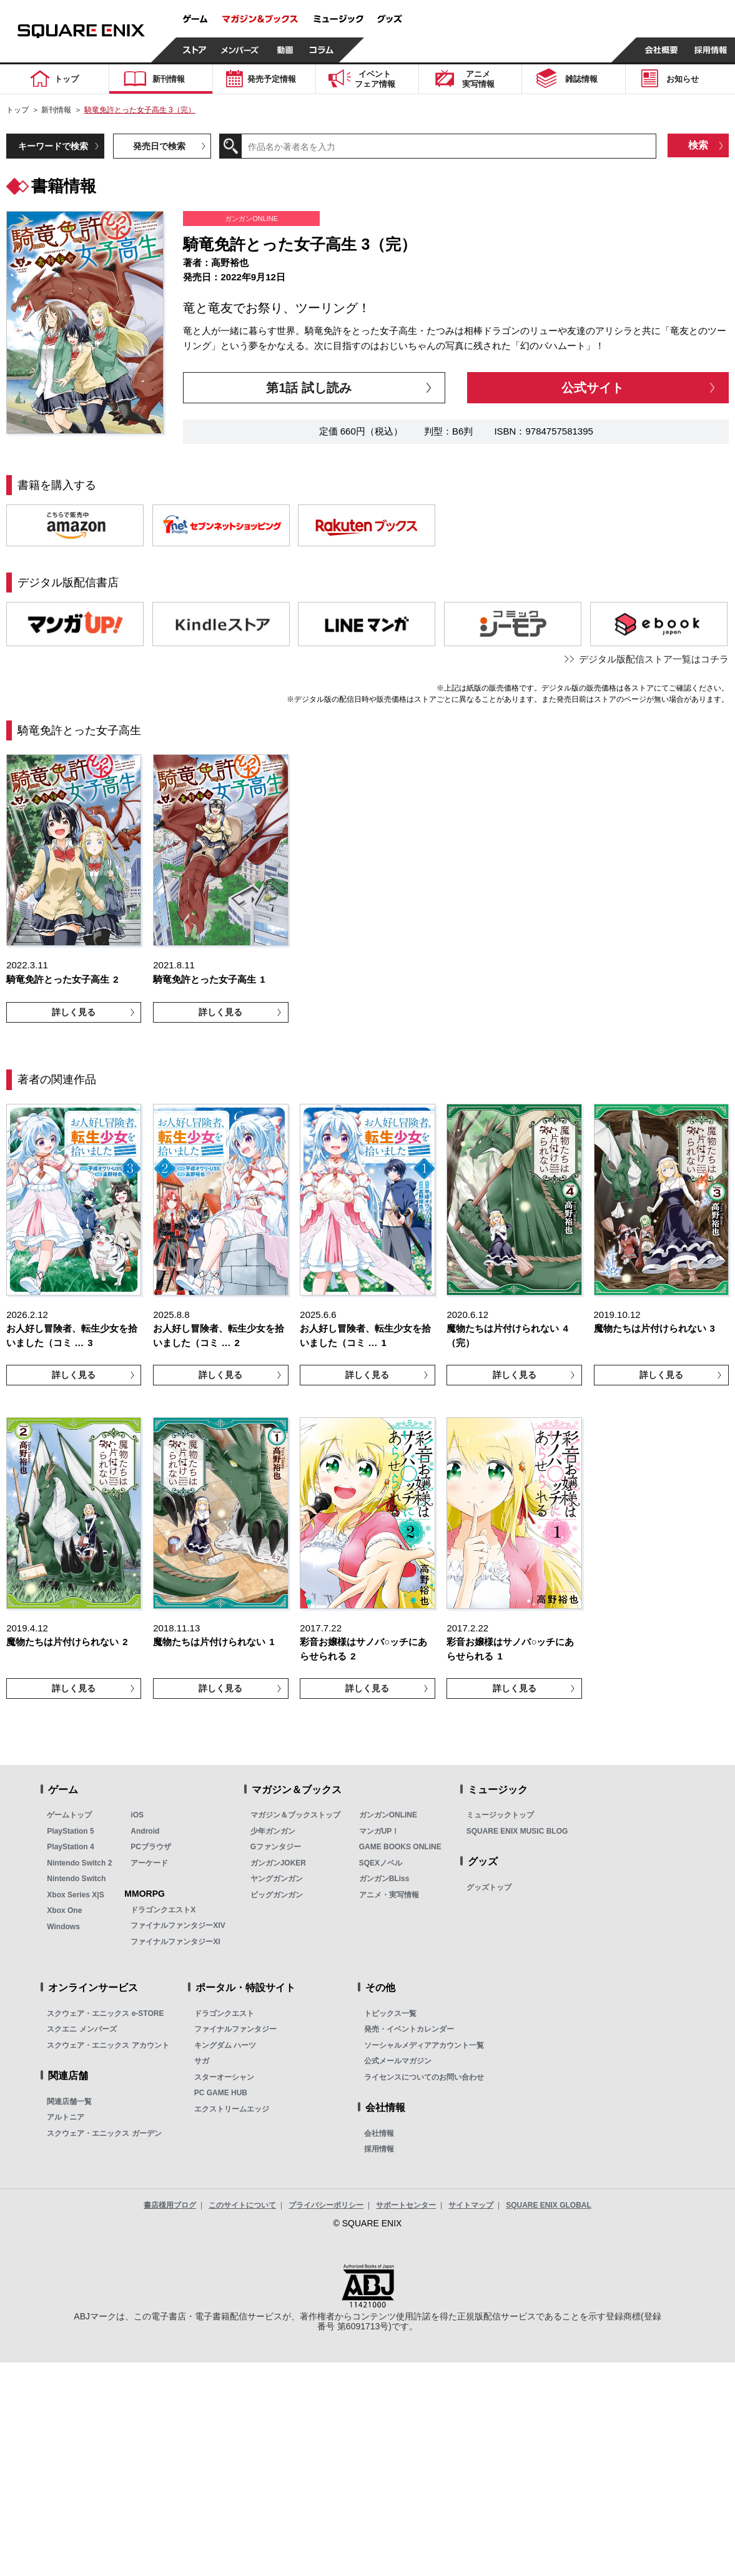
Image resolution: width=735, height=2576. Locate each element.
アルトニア (65, 2117)
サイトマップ (470, 2205)
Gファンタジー (275, 1846)
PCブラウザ (151, 1846)
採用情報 (379, 2149)
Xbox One (64, 1910)
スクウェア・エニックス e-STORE (105, 2013)
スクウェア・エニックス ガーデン (104, 2133)
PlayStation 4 (70, 1846)
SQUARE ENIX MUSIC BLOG (517, 1831)
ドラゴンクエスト (224, 2013)
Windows (63, 1926)
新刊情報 (56, 110)
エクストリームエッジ (231, 2109)
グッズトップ (488, 1887)
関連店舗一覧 (69, 2101)
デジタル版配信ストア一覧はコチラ (654, 659)
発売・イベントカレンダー (409, 2029)
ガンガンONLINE (388, 1815)
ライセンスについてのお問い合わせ (424, 2077)
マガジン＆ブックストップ (295, 1815)
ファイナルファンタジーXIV (178, 1925)
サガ (201, 2061)
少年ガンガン (272, 1831)
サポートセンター (406, 2205)
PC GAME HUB (220, 2092)
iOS (137, 1815)
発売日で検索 (159, 146)
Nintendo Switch (76, 1878)
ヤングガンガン (276, 1878)
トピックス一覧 (390, 2013)
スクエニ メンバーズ (81, 2029)
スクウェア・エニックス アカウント (108, 2045)
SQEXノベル (380, 1863)
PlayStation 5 (70, 1831)
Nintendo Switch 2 (79, 1863)
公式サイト (592, 388)
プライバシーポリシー (326, 2205)
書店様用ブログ (170, 2205)
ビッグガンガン (276, 1894)
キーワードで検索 (53, 146)
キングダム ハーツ (225, 2045)
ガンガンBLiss (384, 1878)
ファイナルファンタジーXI (175, 1941)
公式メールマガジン (398, 2061)
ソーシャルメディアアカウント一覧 (424, 2045)
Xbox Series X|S (75, 1894)
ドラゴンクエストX (163, 1909)
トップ (17, 110)
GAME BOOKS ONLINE (400, 1846)
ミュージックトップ (500, 1815)
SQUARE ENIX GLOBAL (548, 2205)
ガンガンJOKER (278, 1863)
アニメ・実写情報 (389, 1894)
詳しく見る (74, 1012)
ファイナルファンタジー (235, 2029)
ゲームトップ (69, 1815)
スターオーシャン (224, 2077)
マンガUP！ (379, 1831)
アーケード (149, 1863)
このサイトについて (242, 2205)
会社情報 (379, 2133)
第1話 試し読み (309, 388)
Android (145, 1831)
